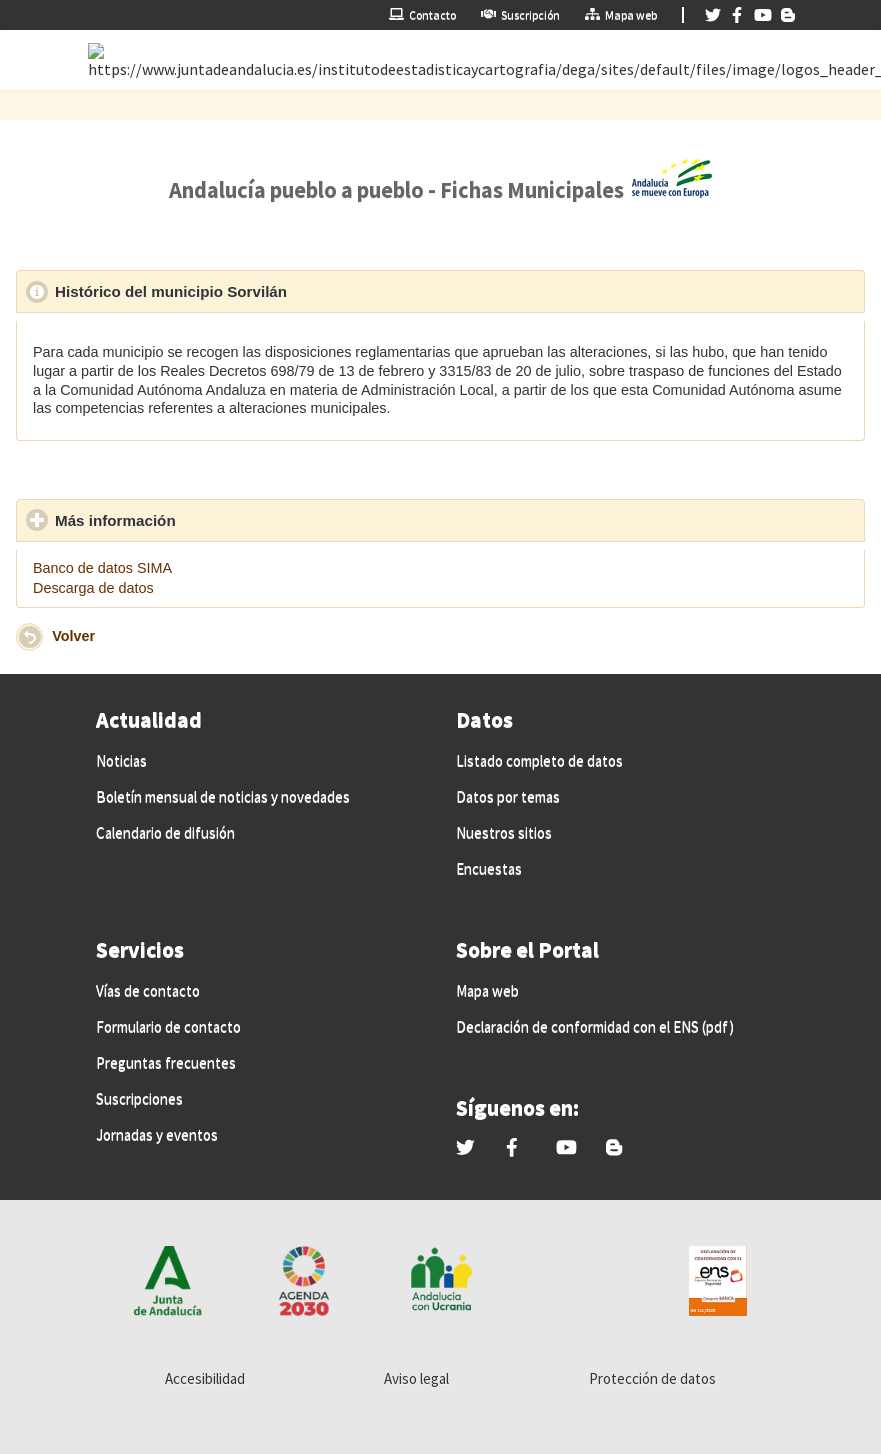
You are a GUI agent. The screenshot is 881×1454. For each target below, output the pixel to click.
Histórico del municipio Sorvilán (263, 291)
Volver (73, 636)
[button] (29, 636)
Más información (208, 520)
